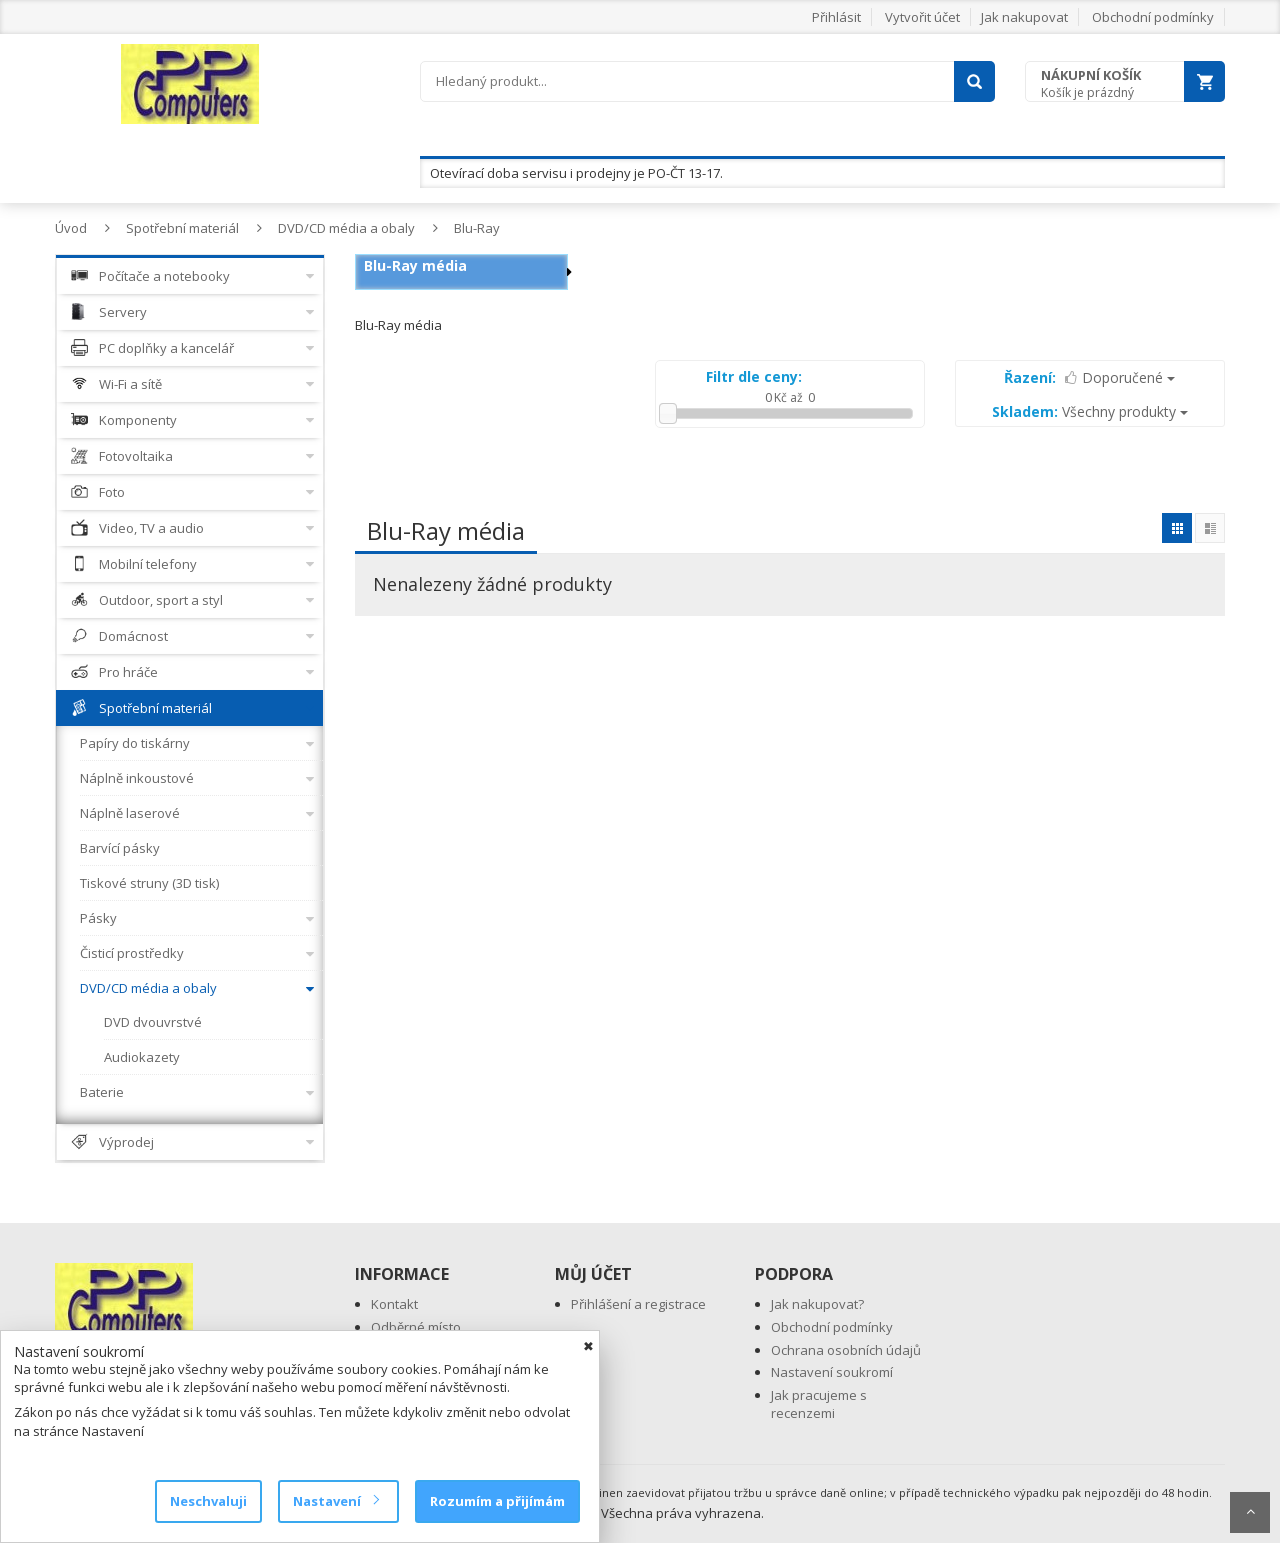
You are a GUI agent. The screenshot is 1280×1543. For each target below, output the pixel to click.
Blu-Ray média (415, 265)
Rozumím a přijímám (497, 1501)
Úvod (71, 228)
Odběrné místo (416, 1327)
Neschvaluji (208, 1501)
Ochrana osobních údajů (846, 1350)
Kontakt (394, 1304)
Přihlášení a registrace (638, 1304)
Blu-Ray (477, 228)
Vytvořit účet (922, 17)
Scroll (1250, 1512)
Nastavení (335, 1501)
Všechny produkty (1090, 411)
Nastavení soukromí (832, 1372)
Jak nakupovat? (817, 1304)
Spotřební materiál (182, 228)
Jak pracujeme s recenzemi (819, 1404)
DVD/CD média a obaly (346, 228)
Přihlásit (836, 17)
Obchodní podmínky (1153, 17)
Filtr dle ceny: (754, 376)
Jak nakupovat (1024, 17)
